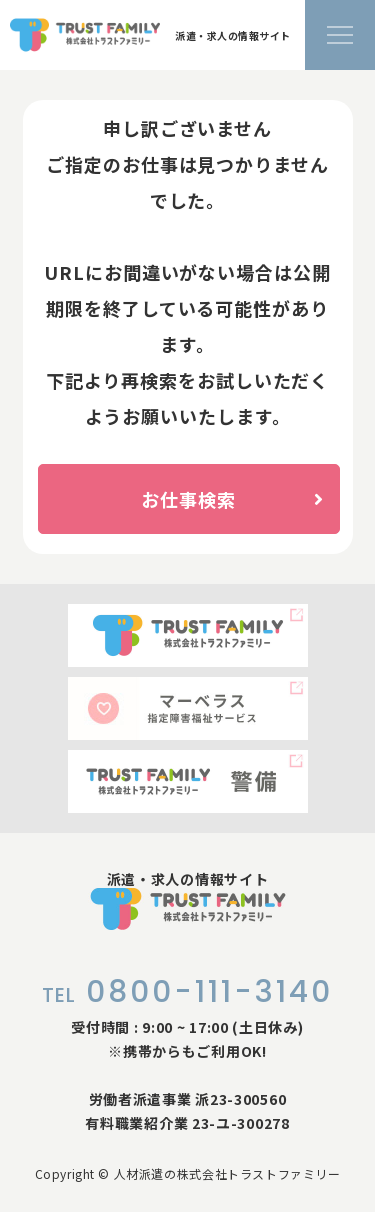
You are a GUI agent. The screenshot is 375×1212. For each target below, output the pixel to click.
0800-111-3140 (187, 992)
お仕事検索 (232, 499)
